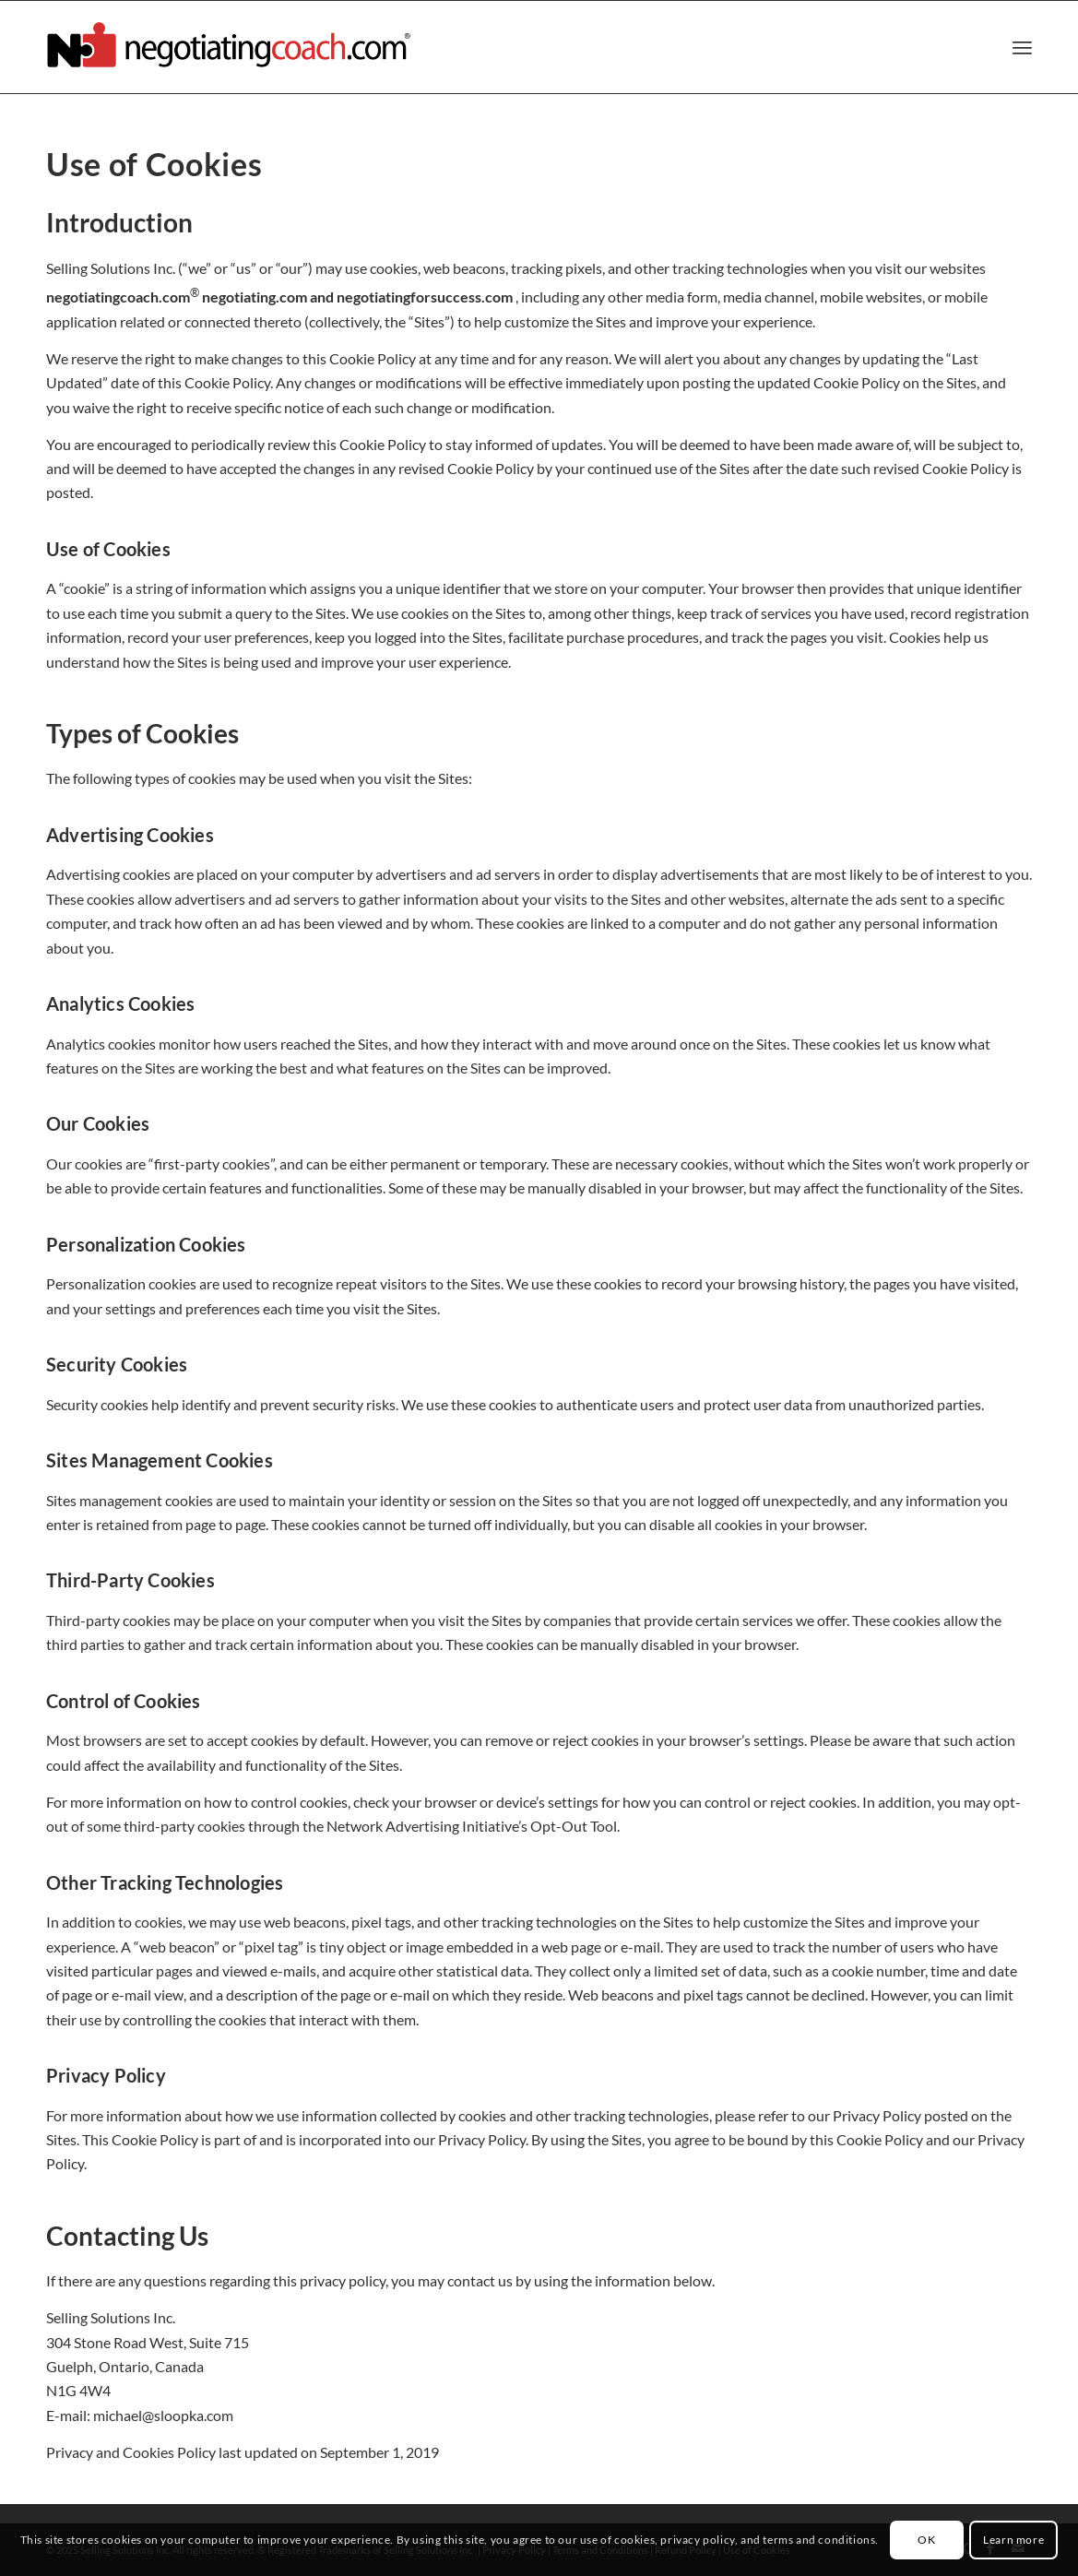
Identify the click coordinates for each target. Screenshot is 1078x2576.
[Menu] (1022, 47)
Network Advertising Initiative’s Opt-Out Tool (471, 1825)
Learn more (1013, 2539)
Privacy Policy (877, 2115)
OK (926, 2539)
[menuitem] (1022, 47)
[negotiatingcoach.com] (230, 47)
